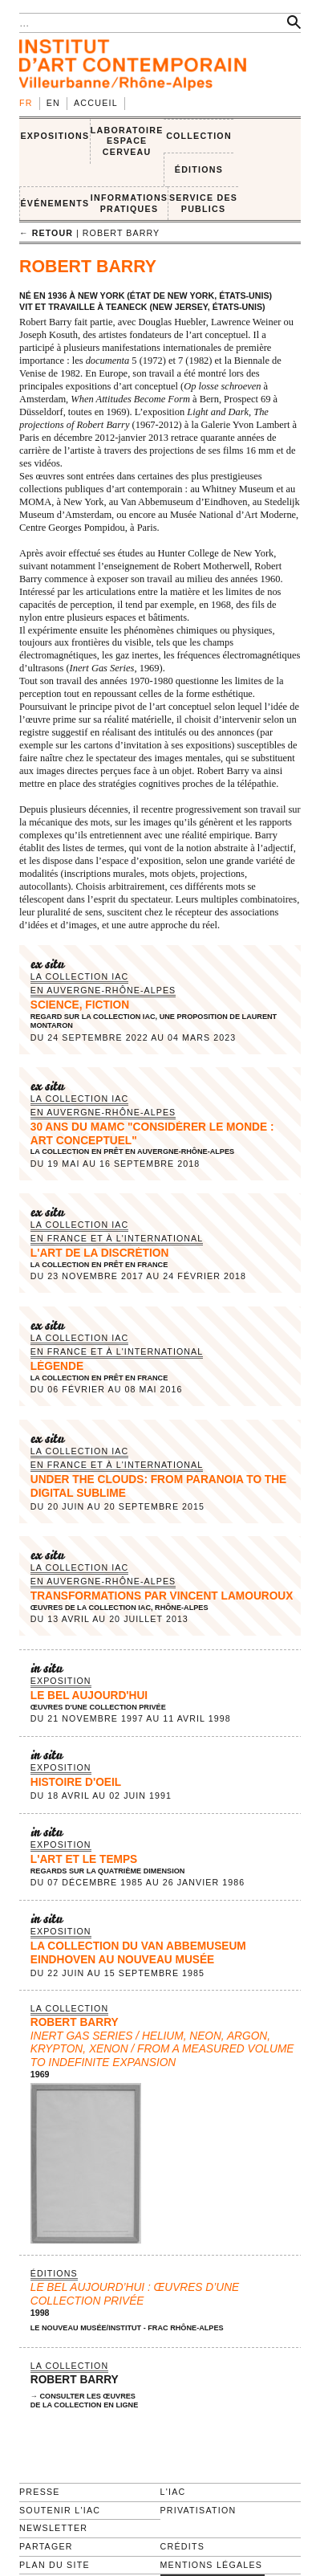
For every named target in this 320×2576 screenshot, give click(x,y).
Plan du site (54, 2565)
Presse (39, 2492)
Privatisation (198, 2510)
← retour (46, 233)
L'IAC (173, 2492)
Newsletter (53, 2528)
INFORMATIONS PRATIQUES (129, 203)
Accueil (96, 103)
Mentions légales (211, 2565)
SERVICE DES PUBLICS (203, 203)
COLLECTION (199, 136)
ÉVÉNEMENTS (54, 203)
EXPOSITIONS (54, 136)
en (53, 103)
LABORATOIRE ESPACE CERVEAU (127, 141)
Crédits (182, 2546)
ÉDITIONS (199, 169)
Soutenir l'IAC (59, 2510)
